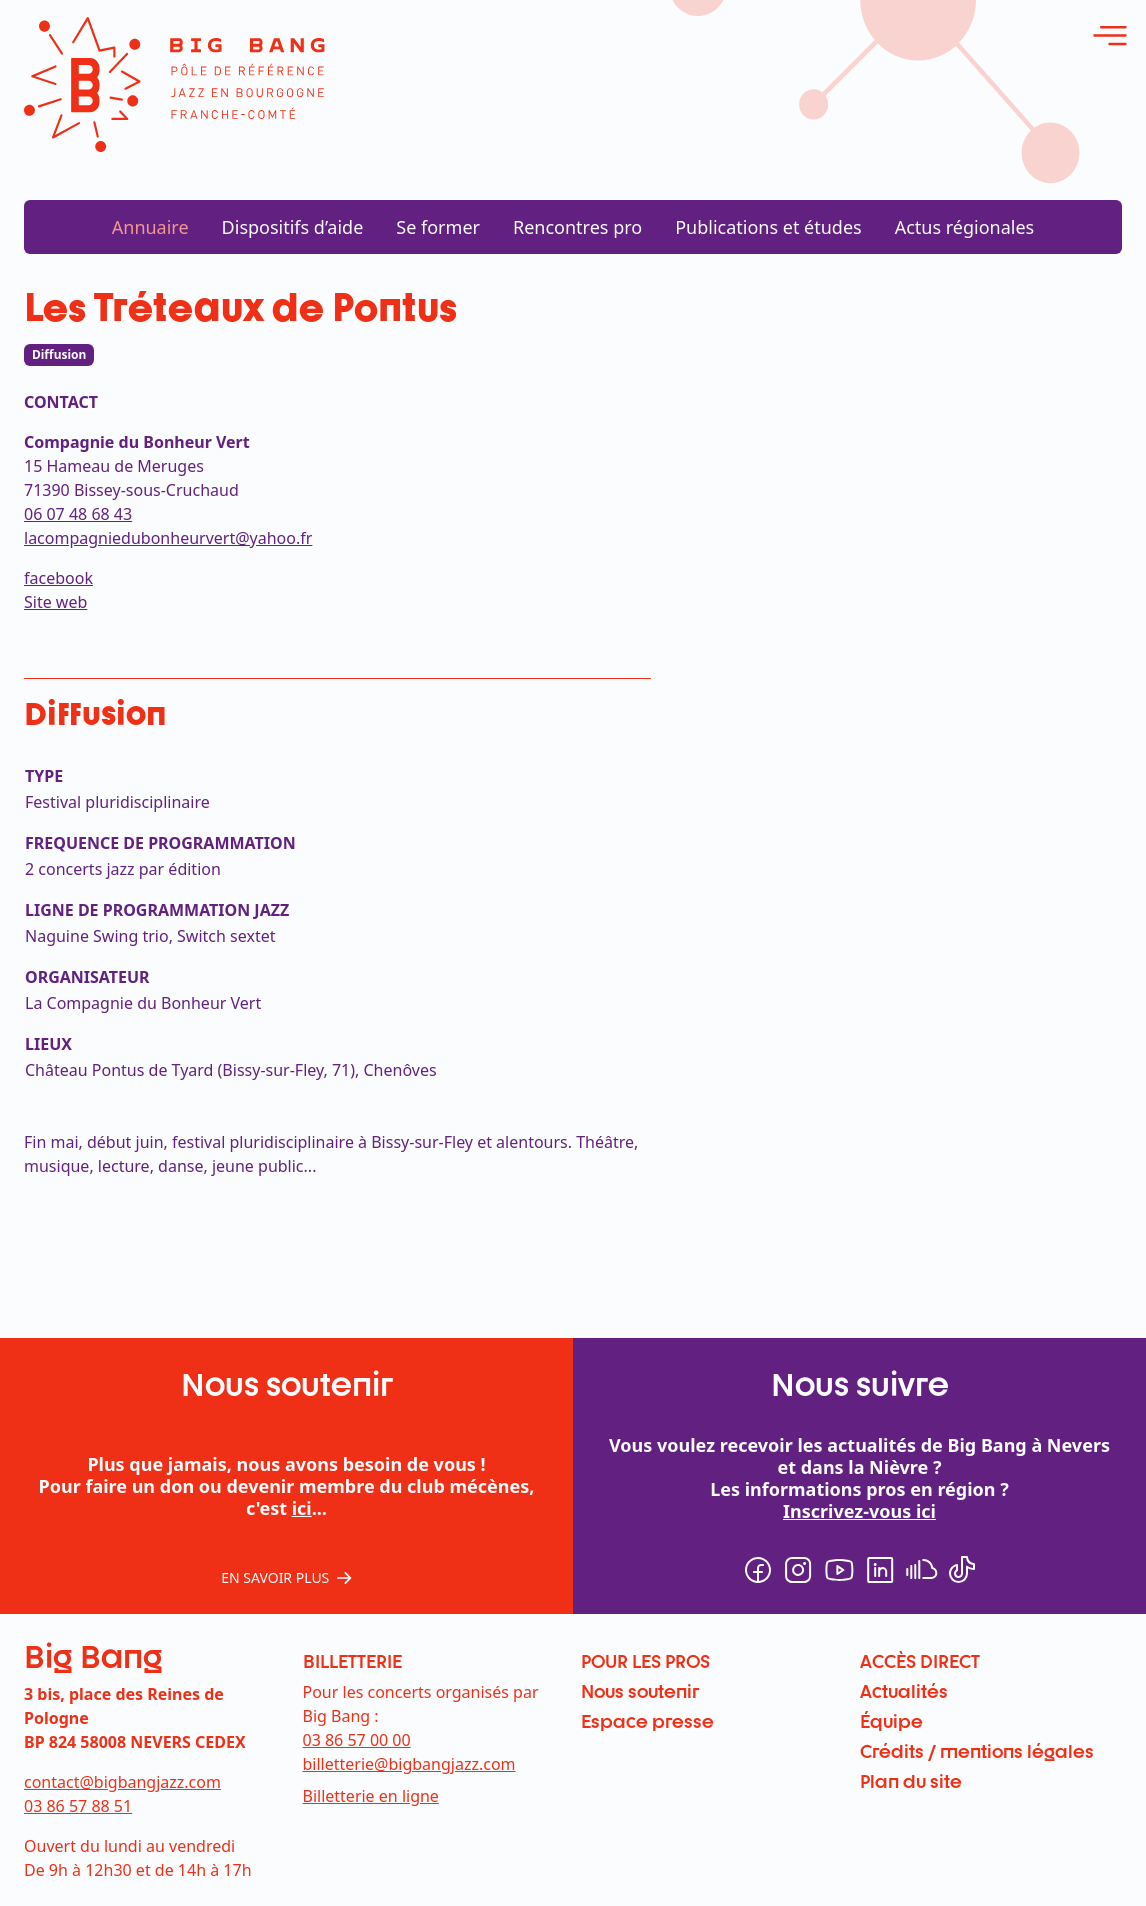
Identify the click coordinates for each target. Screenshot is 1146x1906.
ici (302, 1508)
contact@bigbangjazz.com (122, 1782)
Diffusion (59, 354)
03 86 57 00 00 (357, 1740)
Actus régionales (965, 227)
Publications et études (768, 227)
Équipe (891, 1721)
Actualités (904, 1691)
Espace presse (647, 1721)
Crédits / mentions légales (977, 1751)
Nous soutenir (640, 1691)
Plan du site (911, 1781)
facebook (58, 578)
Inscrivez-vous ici (859, 1511)
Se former (438, 227)
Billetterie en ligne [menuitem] (371, 1796)
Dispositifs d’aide (293, 227)
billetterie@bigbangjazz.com (409, 1764)
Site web (55, 602)
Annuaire (150, 227)
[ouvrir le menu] (1110, 36)
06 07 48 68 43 (78, 514)
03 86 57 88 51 (78, 1806)
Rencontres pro (577, 227)
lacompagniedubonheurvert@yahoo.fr (168, 538)
